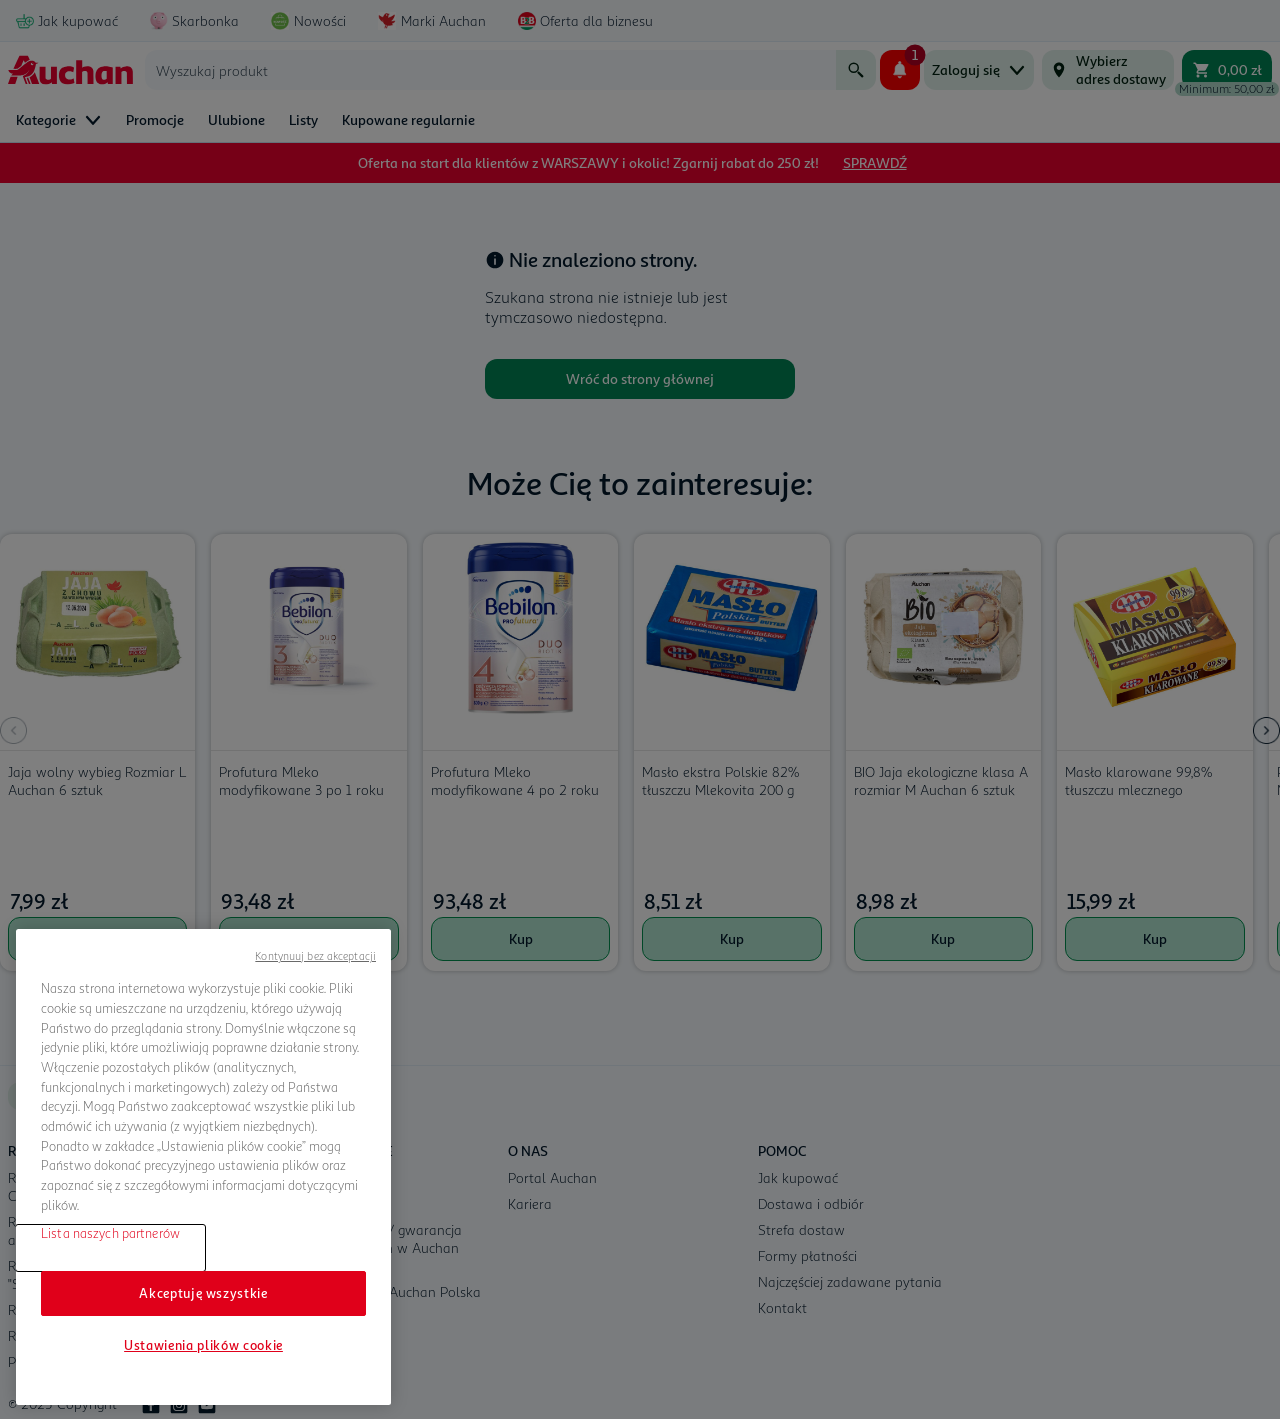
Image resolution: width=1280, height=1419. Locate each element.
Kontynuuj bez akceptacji (315, 955)
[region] (203, 1167)
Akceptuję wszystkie (203, 1293)
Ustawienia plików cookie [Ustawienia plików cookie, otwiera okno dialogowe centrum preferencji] (203, 1345)
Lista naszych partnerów (110, 1233)
